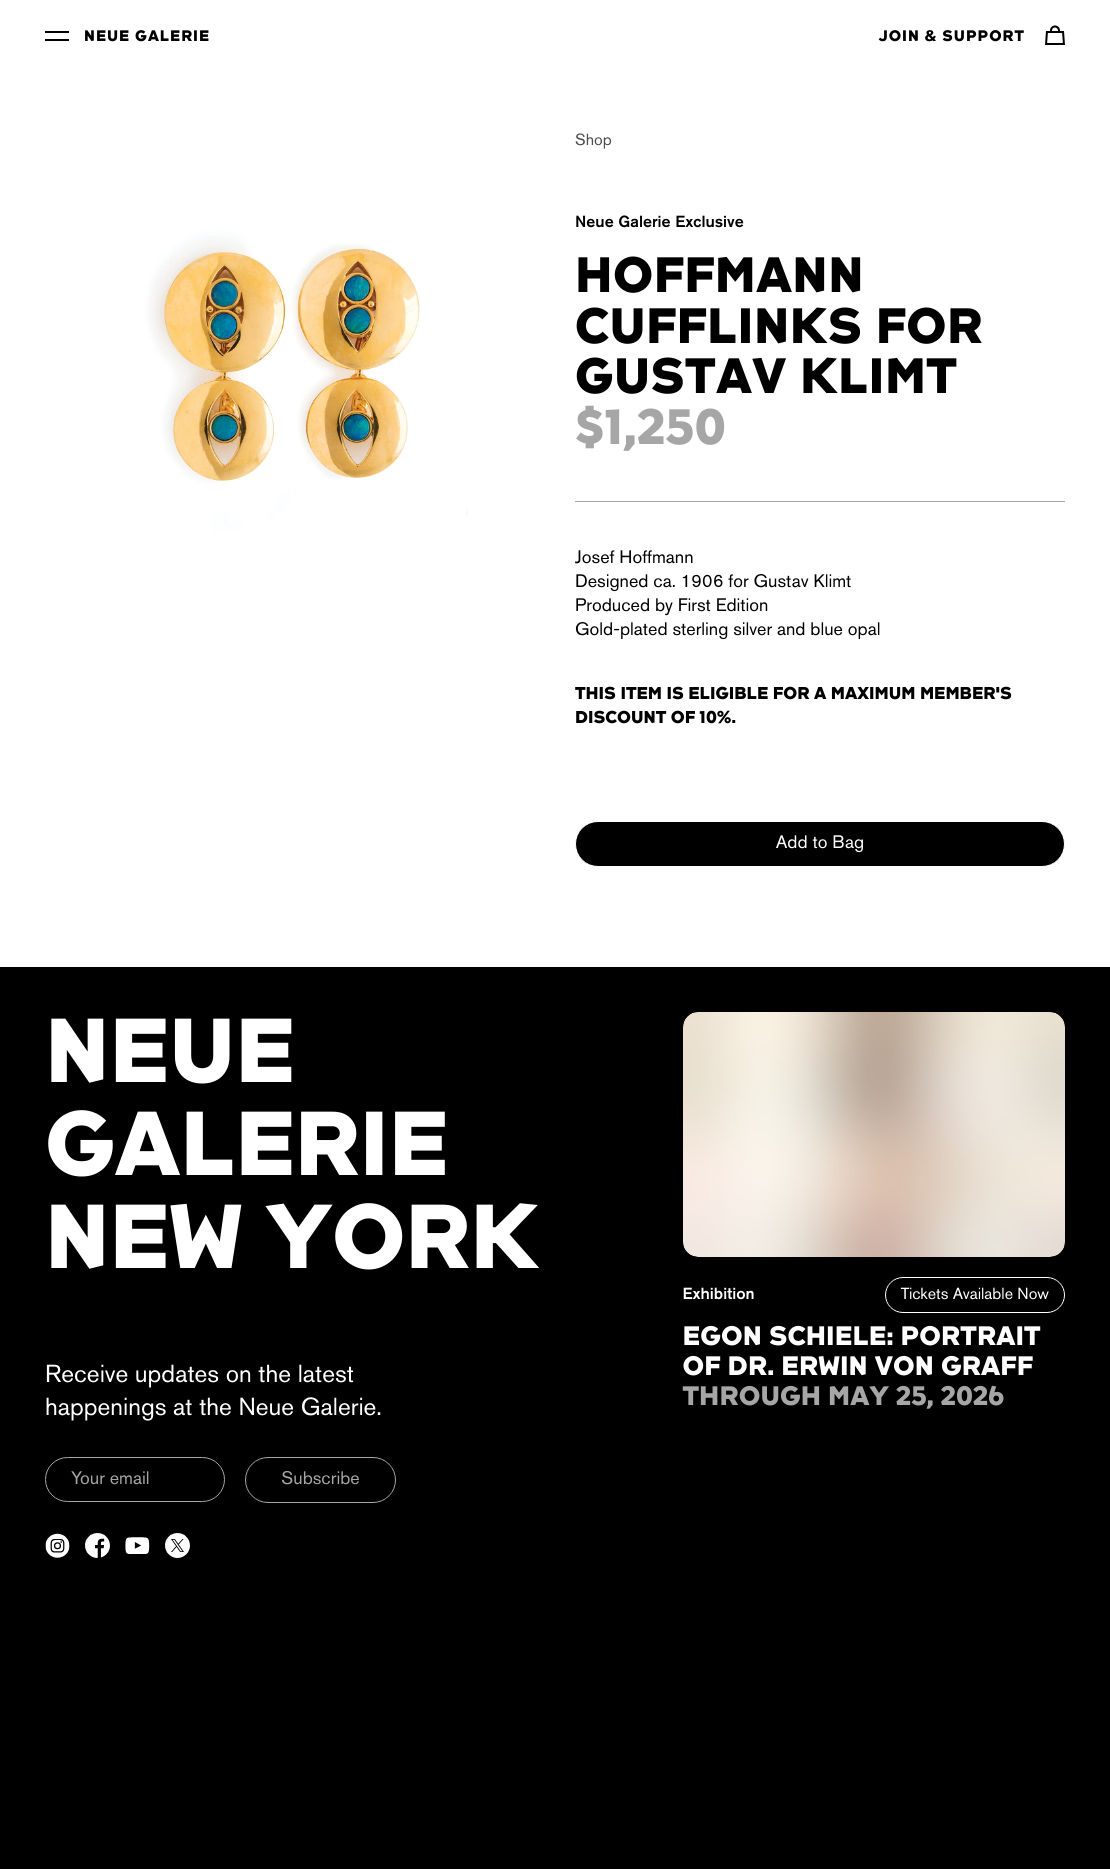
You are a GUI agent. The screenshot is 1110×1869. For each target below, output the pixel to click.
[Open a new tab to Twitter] (177, 1545)
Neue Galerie (147, 37)
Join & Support (952, 37)
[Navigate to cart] (1055, 35)
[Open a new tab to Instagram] (57, 1545)
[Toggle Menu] (57, 35)
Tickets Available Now (975, 1295)
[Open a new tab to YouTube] (137, 1545)
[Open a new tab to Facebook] (97, 1545)
